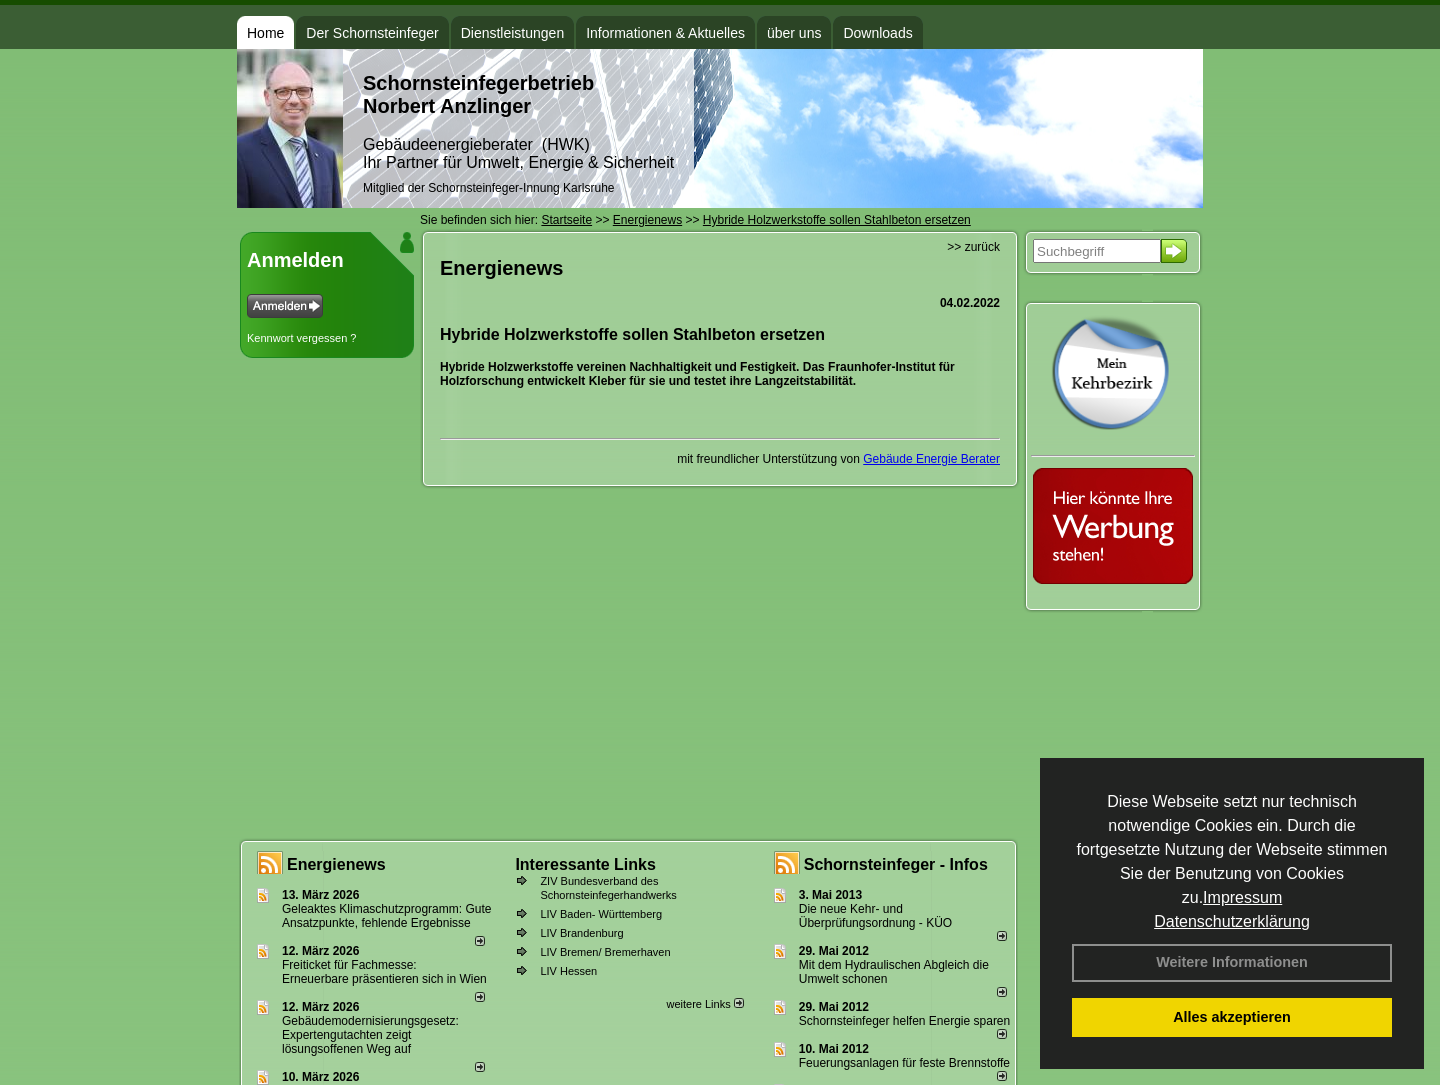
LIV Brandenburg (581, 933)
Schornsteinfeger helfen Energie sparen (904, 1021)
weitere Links (704, 1004)
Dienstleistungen (513, 33)
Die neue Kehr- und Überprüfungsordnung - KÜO (875, 916)
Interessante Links (585, 864)
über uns (794, 33)
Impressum (1242, 897)
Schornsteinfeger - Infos (896, 864)
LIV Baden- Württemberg (601, 914)
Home (265, 33)
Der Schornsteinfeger (372, 33)
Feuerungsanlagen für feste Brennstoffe (904, 1063)
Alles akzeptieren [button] (1232, 1017)
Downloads (877, 33)
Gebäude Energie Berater (931, 459)
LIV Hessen (568, 971)
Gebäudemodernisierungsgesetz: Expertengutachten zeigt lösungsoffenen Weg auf (370, 1035)
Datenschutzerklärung (1232, 921)
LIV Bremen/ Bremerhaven (605, 952)
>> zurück (973, 247)
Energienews (336, 864)
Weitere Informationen (1232, 962)
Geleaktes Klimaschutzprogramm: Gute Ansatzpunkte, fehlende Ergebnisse (386, 916)
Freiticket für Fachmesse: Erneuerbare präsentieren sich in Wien (384, 972)
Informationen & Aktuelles (665, 33)
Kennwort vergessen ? (301, 338)
